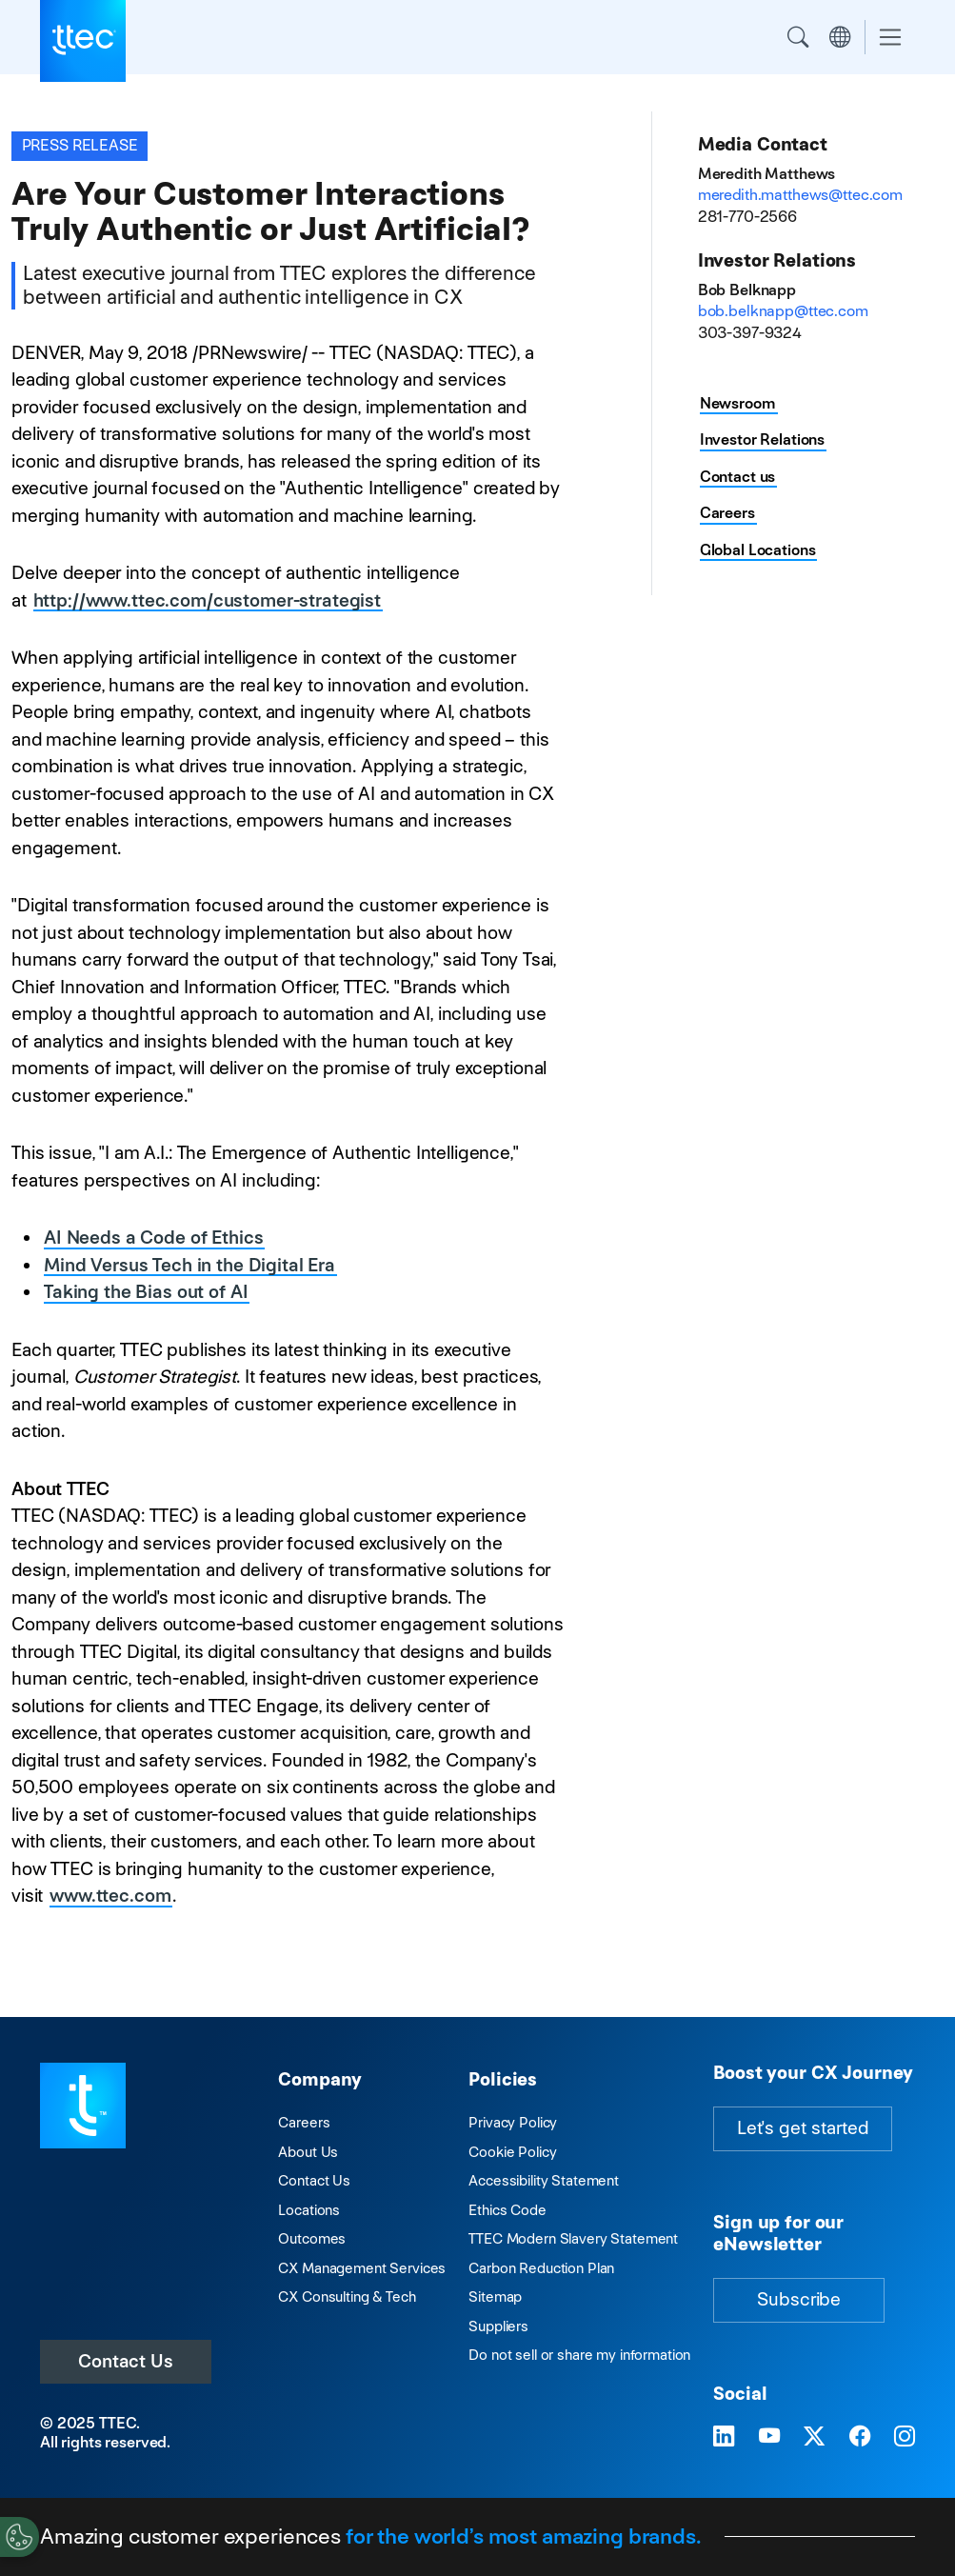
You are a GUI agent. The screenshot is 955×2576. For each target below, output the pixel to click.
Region (840, 37)
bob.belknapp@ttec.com (783, 311)
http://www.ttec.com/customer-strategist (207, 600)
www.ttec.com (110, 1895)
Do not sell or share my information (579, 2355)
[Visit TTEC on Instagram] (904, 2436)
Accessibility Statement (543, 2180)
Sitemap (495, 2296)
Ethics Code (507, 2210)
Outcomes (312, 2238)
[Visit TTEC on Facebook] (859, 2436)
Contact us (738, 477)
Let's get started (802, 2128)
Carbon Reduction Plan (541, 2268)
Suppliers (498, 2326)
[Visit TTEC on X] (814, 2436)
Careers (727, 513)
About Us (308, 2152)
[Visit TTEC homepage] (83, 2104)
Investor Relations (762, 439)
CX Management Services (362, 2268)
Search (798, 37)
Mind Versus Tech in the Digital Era (189, 1265)
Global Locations (758, 550)
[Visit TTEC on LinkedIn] (723, 2436)
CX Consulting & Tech (346, 2296)
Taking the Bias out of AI (146, 1292)
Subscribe (799, 2299)
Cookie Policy (512, 2152)
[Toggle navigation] (890, 37)
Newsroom (738, 403)
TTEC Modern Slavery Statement (573, 2238)
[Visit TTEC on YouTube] (769, 2436)
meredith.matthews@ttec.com (800, 195)
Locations (309, 2210)
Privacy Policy (512, 2122)
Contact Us (125, 2361)
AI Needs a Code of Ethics (153, 1237)
